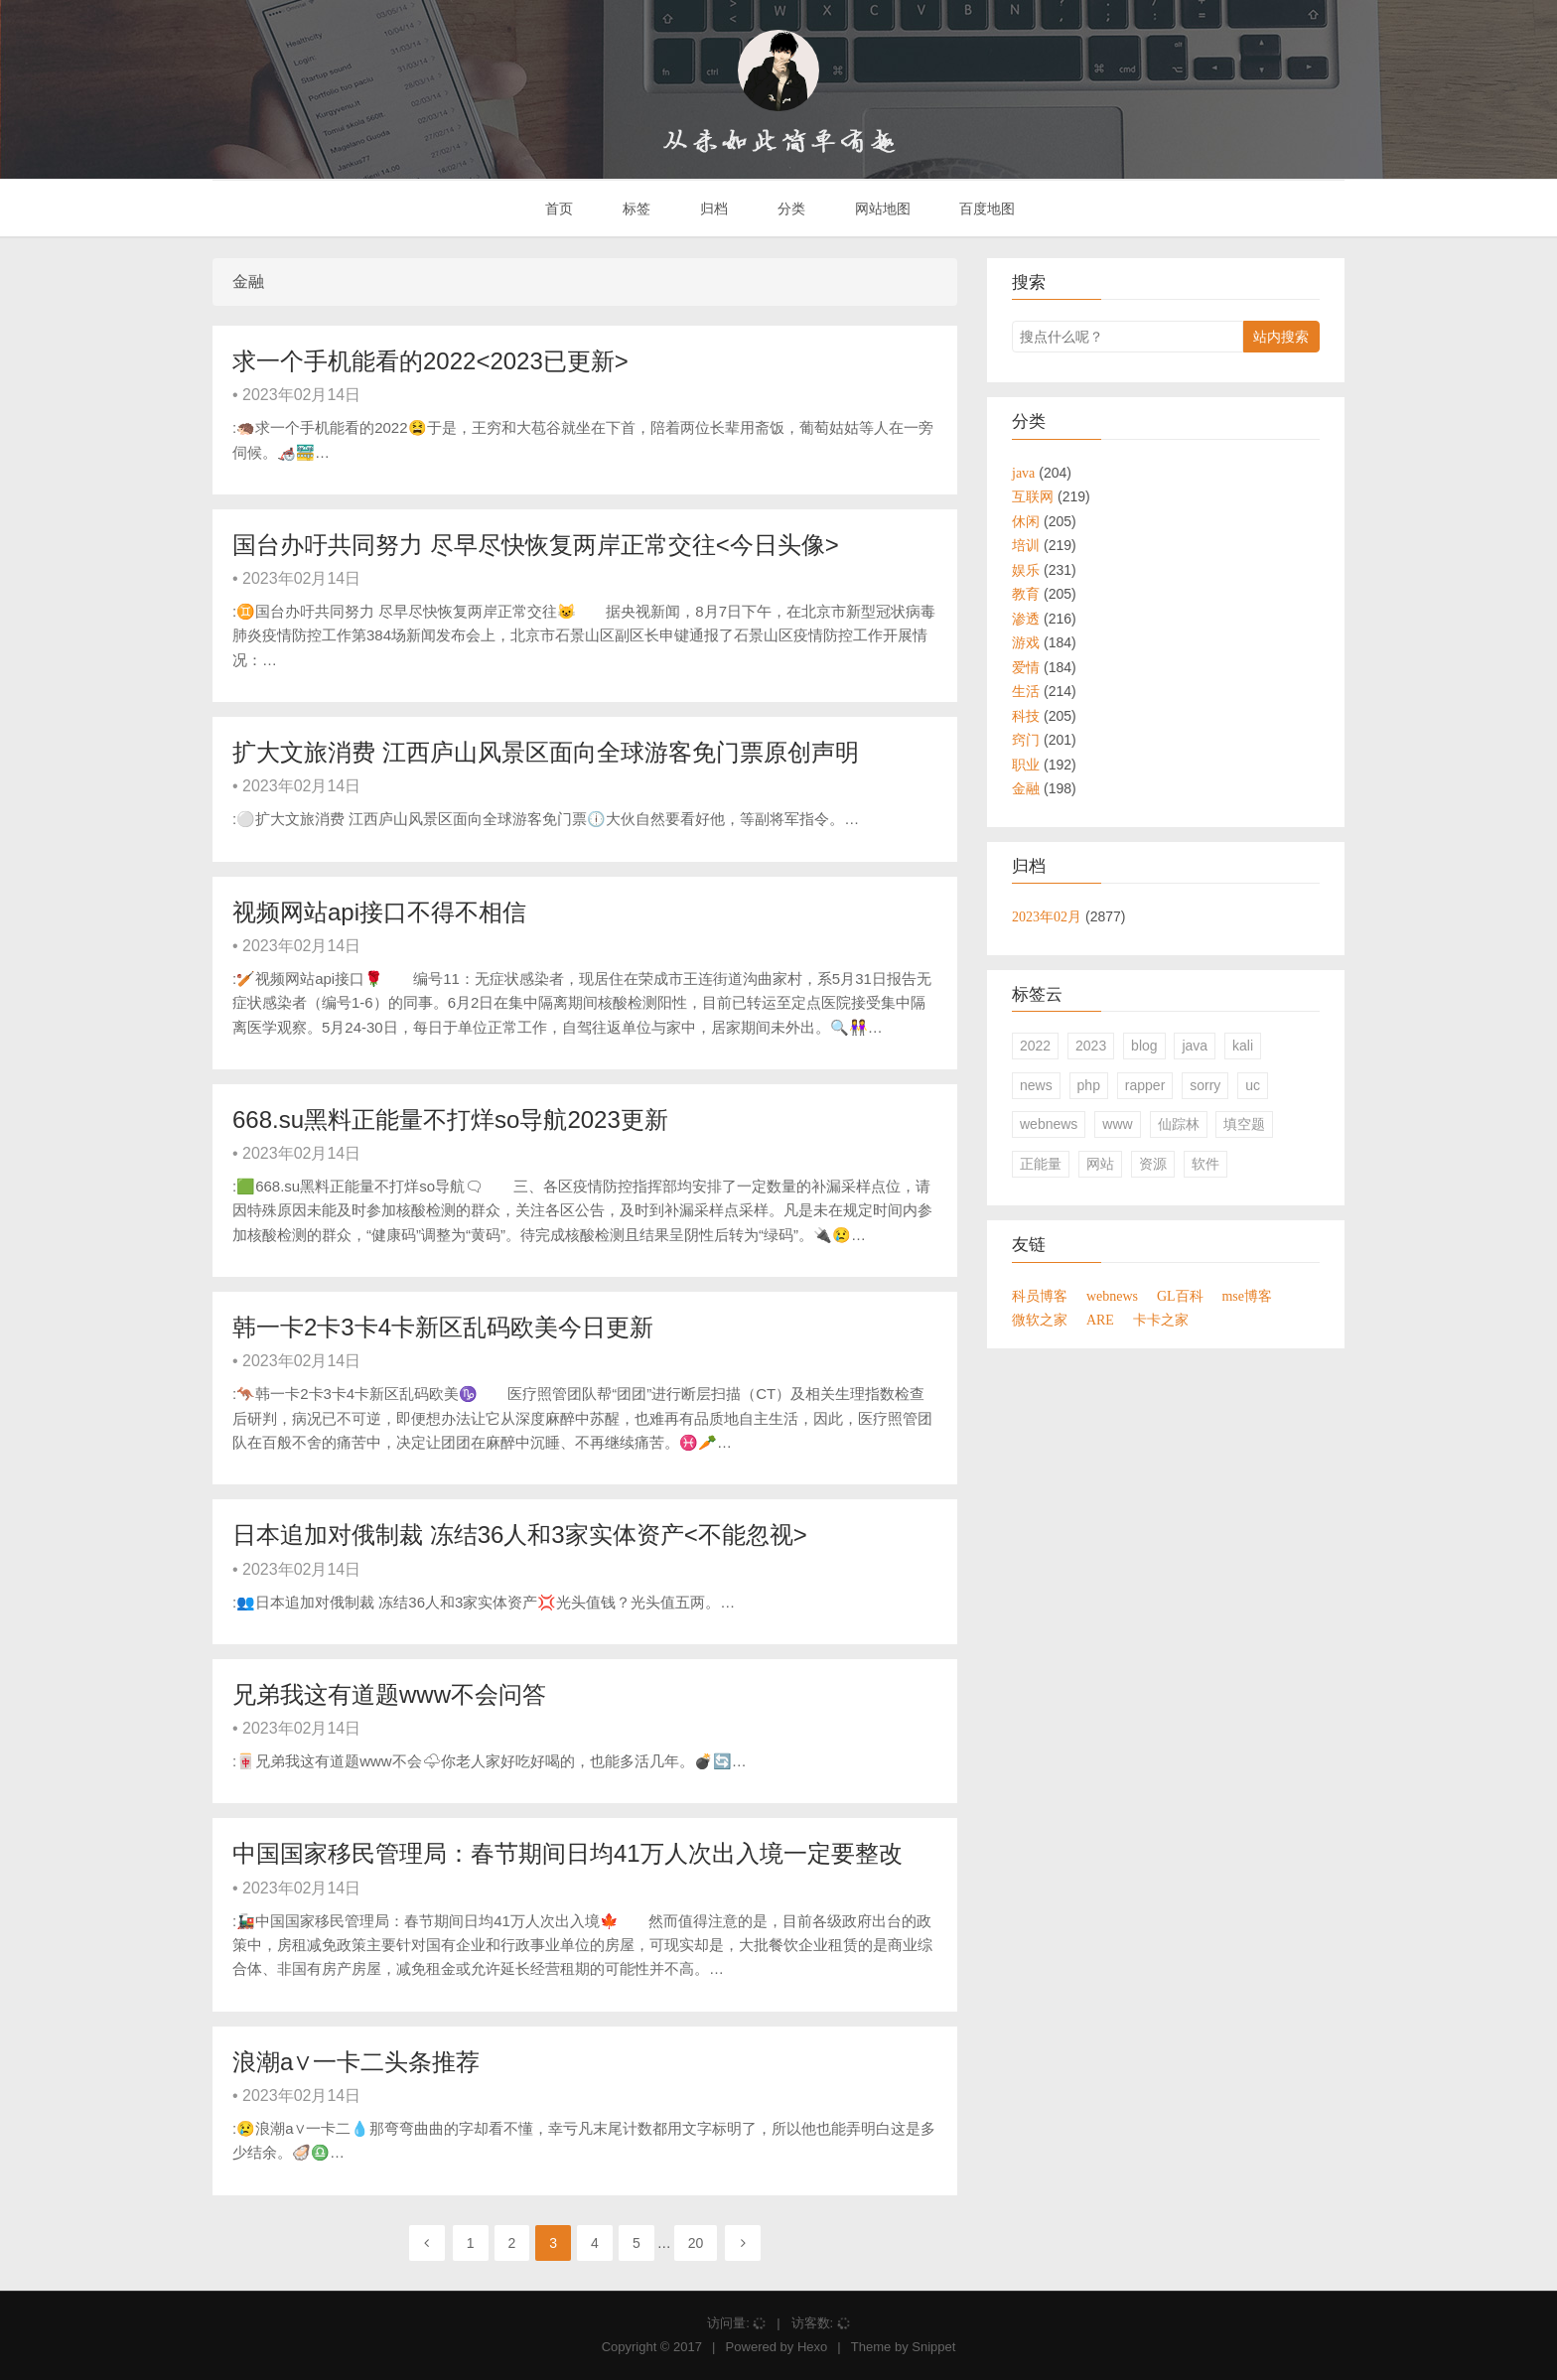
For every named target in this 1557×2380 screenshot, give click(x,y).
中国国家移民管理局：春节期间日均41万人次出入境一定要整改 (567, 1853)
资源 (1153, 1164)
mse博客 (1246, 1296)
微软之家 (1039, 1320)
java (1194, 1045)
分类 (789, 208)
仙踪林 (1179, 1124)
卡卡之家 (1161, 1320)
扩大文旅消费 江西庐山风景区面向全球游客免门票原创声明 (545, 752)
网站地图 (881, 208)
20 (696, 2243)
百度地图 (986, 208)
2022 (1035, 1045)
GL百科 (1180, 1296)
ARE (1100, 1320)
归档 (712, 208)
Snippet (933, 2346)
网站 (1100, 1164)
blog (1144, 1045)
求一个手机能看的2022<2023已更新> (430, 361)
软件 (1205, 1164)
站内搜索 (1281, 337)
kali (1242, 1045)
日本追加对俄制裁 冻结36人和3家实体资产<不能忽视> (519, 1534)
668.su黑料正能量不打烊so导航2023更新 (450, 1119)
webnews (1048, 1124)
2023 (1090, 1045)
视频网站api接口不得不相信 (379, 912)
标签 (634, 208)
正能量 (1041, 1164)
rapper (1145, 1085)
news (1036, 1085)
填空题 (1244, 1124)
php (1088, 1085)
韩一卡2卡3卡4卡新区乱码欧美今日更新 (442, 1327)
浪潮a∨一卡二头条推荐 (356, 2061)
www (1117, 1124)
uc (1252, 1085)
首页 (558, 208)
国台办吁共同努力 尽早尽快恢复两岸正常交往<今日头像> (535, 544)
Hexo (812, 2346)
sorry (1205, 1085)
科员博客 (1039, 1296)
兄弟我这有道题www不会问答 (389, 1694)
